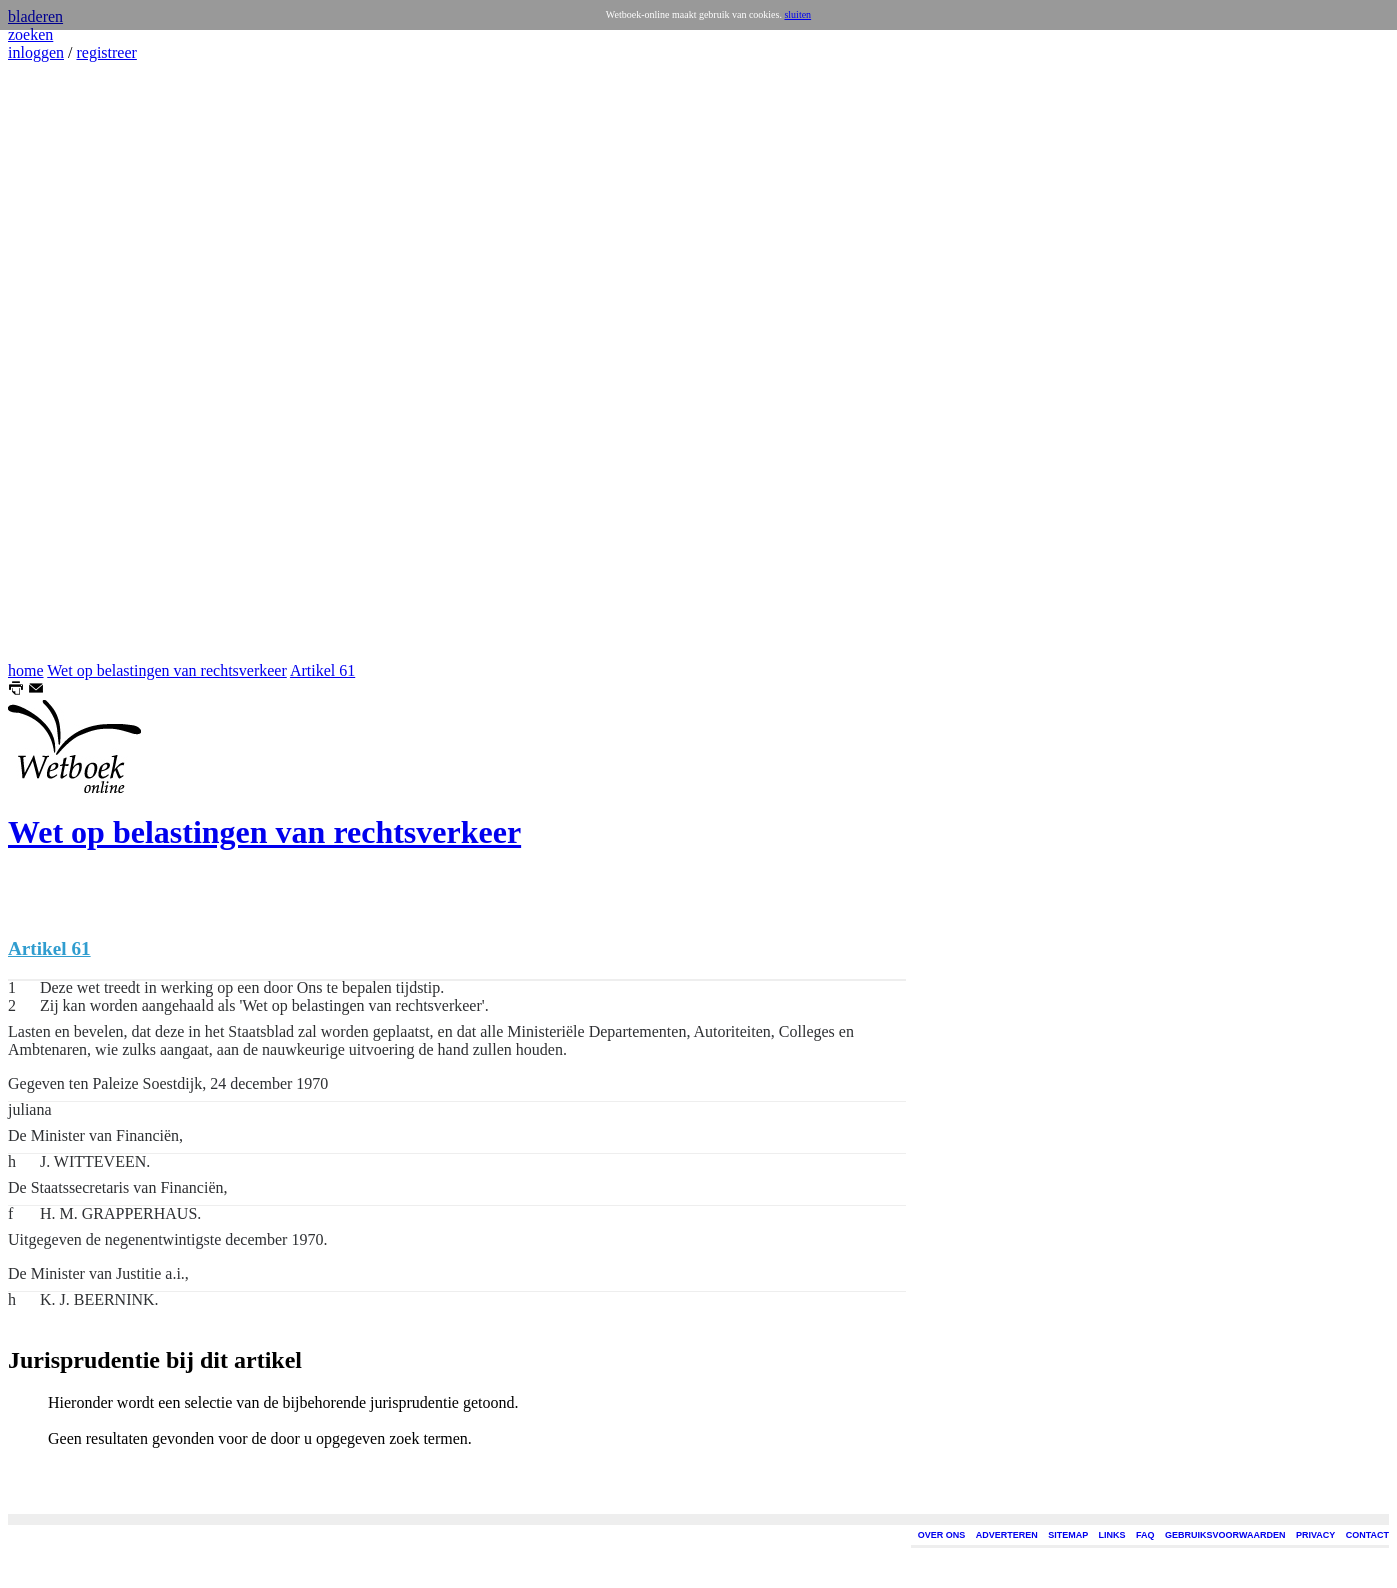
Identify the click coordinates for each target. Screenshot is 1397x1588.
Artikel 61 (322, 670)
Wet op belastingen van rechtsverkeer (167, 670)
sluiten (797, 14)
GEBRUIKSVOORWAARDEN (1225, 1535)
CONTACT (1367, 1535)
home (26, 670)
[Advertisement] (68, 362)
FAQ (1145, 1535)
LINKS (1112, 1535)
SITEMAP (1068, 1535)
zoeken (30, 34)
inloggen (36, 52)
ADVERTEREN (1007, 1535)
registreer (106, 52)
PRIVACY (1315, 1535)
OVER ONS (942, 1535)
